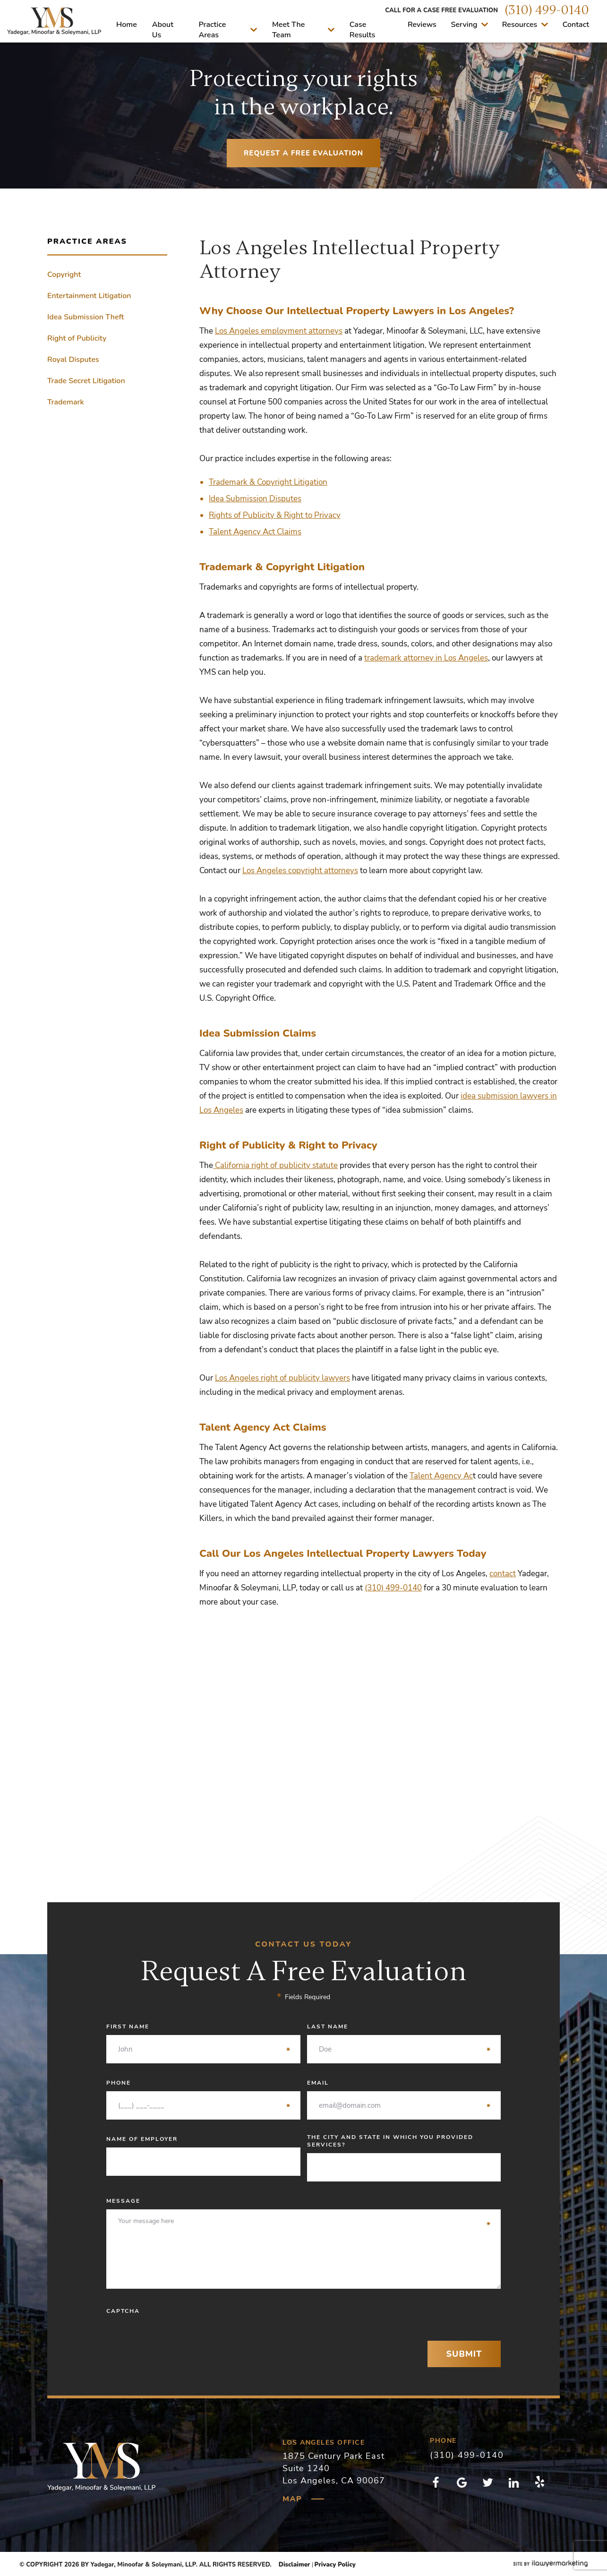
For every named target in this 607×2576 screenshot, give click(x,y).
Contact (576, 24)
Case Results (362, 29)
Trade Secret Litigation (86, 381)
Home (126, 24)
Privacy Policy (335, 2564)
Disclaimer (294, 2564)
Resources (525, 24)
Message (298, 2201)
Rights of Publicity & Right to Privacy (275, 515)
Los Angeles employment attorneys (278, 331)
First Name (198, 2026)
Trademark (65, 402)
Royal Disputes (73, 359)
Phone (198, 2083)
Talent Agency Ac (441, 1475)
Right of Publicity (76, 338)
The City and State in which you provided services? (390, 2140)
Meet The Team (303, 29)
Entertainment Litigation (89, 296)
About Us (162, 29)
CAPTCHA (123, 2311)
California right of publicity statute (275, 1165)
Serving (469, 24)
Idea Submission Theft (85, 317)
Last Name (399, 2026)
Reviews (422, 24)
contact (502, 1573)
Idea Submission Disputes (255, 498)
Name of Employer (142, 2139)
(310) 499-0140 (547, 10)
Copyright (64, 274)
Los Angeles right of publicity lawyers (282, 1378)
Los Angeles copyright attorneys (300, 870)
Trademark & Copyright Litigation (268, 482)
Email (399, 2083)
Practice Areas (227, 29)
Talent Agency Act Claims (255, 531)
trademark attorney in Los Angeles (426, 658)
